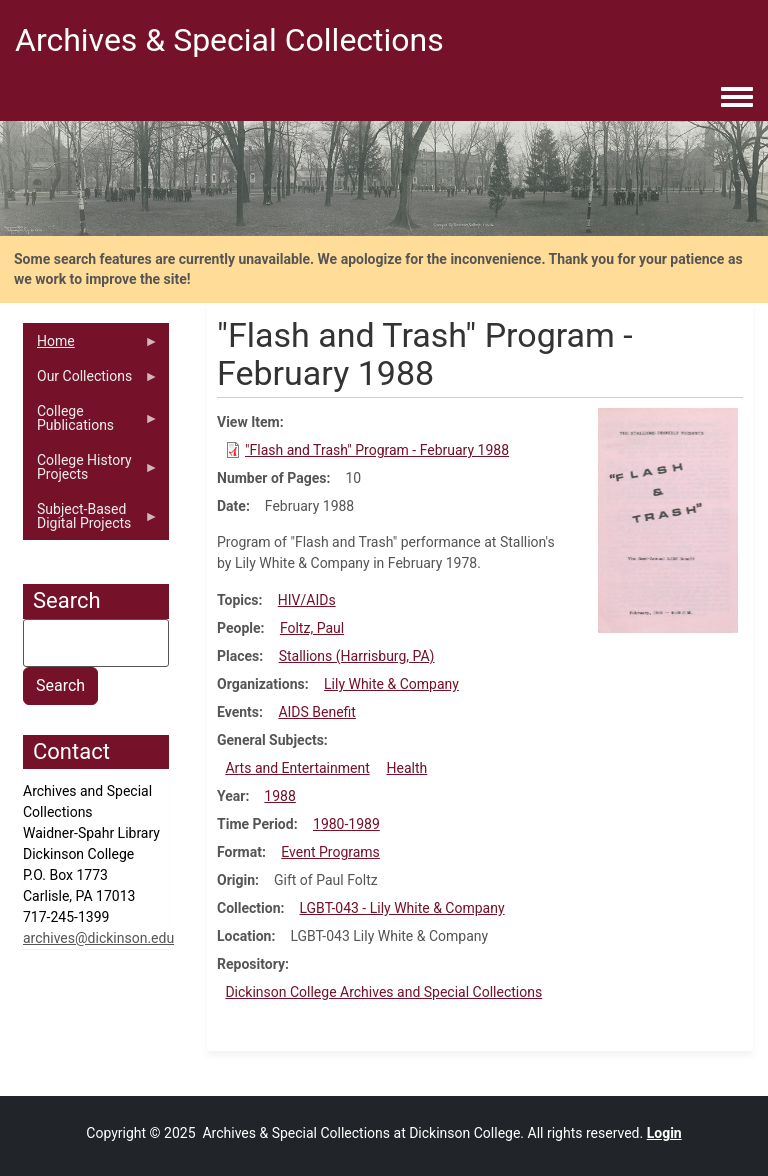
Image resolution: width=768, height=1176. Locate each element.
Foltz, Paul (312, 628)
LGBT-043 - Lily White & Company (401, 908)
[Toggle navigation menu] (737, 98)
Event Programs (330, 852)
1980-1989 (346, 824)
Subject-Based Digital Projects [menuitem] (91, 521)
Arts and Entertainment (297, 768)
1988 (279, 796)
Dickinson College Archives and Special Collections (383, 992)
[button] (668, 519)
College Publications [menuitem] (91, 423)
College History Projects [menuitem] (91, 472)
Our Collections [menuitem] (91, 381)
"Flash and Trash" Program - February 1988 (377, 450)
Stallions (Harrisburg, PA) (357, 656)
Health (407, 768)
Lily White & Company (391, 684)
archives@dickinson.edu (98, 938)
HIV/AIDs (307, 600)
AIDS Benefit (317, 712)
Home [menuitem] (91, 346)
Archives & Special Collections (229, 40)
